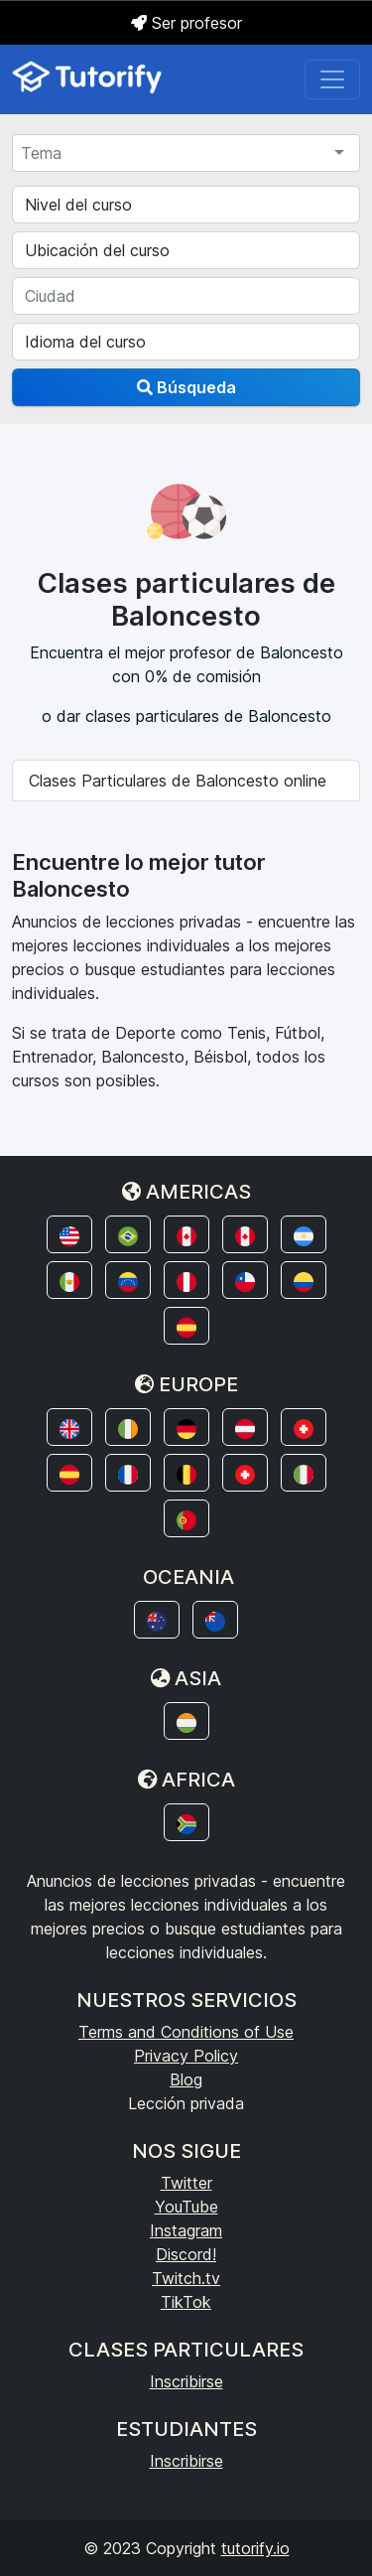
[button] (69, 1234)
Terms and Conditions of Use (186, 2032)
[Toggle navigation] (332, 79)
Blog (186, 2079)
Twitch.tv (186, 2278)
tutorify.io (255, 2548)
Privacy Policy (186, 2056)
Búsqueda (186, 387)
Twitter (186, 2183)
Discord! (186, 2254)
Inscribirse (186, 2381)
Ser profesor (186, 23)
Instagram (186, 2230)
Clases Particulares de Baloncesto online (177, 780)
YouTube (186, 2207)
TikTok (186, 2302)
